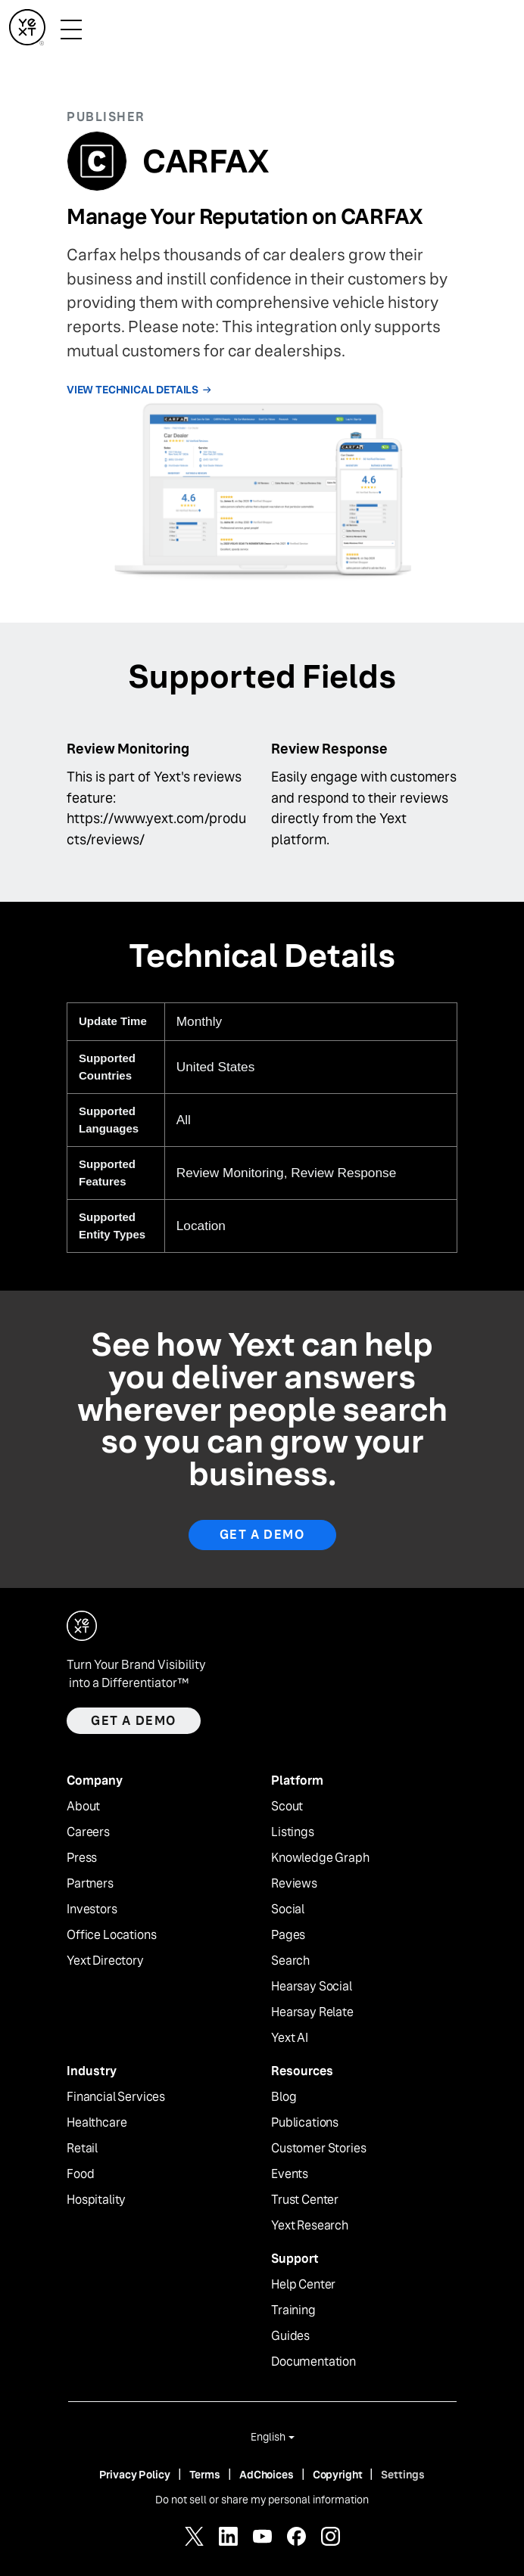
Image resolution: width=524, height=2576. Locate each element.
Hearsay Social (311, 1986)
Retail (82, 2148)
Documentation (313, 2361)
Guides (290, 2336)
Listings (292, 1832)
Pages (288, 1935)
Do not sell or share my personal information (262, 2499)
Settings (403, 2474)
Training (293, 2310)
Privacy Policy (134, 2474)
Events (289, 2174)
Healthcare (96, 2122)
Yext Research (309, 2225)
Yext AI (289, 2038)
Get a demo (133, 1721)
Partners (90, 1883)
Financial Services (116, 2097)
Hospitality (96, 2200)
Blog (283, 2097)
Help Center (303, 2284)
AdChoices (266, 2474)
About (83, 1806)
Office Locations (111, 1935)
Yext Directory (105, 1961)
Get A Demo (262, 1535)
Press (82, 1858)
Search (290, 1961)
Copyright (338, 2474)
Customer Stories (318, 2148)
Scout (287, 1806)
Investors (92, 1909)
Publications (304, 2122)
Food (80, 2174)
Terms (204, 2474)
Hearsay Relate (312, 2012)
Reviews (294, 1883)
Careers (88, 1832)
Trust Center (304, 2200)
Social (287, 1909)
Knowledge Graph (320, 1858)
